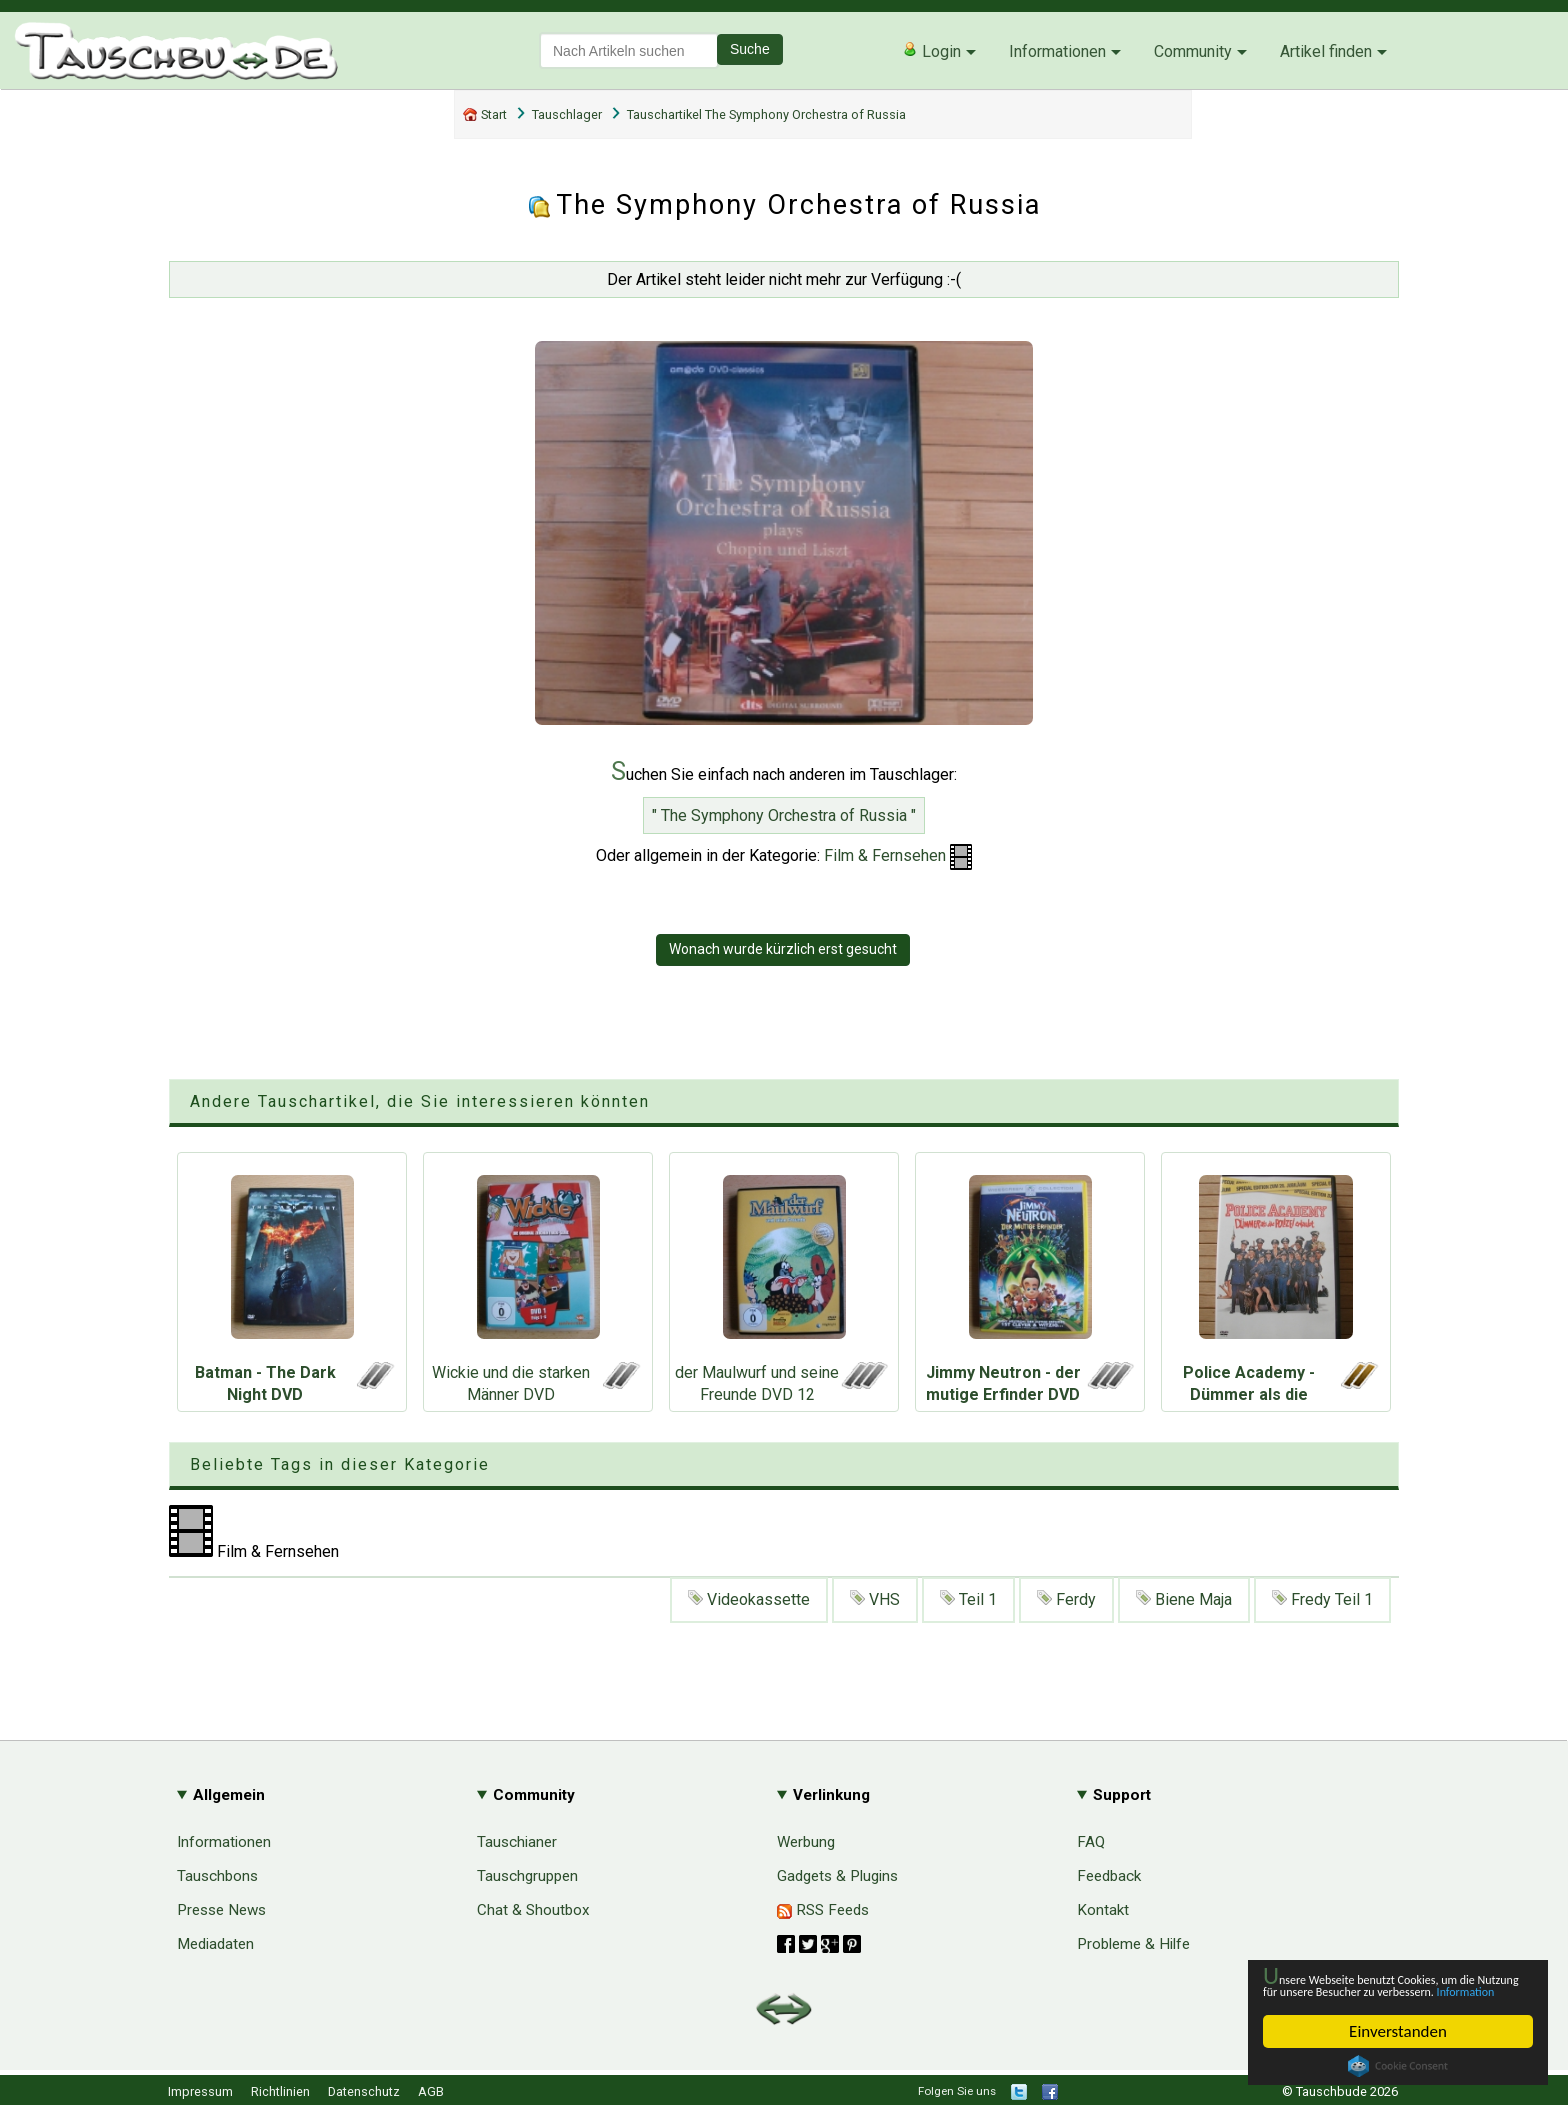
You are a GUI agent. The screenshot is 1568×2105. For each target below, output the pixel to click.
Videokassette (749, 1599)
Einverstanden (1398, 2031)
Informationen (1057, 51)
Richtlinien (280, 2091)
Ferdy (1066, 1599)
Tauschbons (217, 1876)
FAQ (1091, 1842)
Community (1193, 51)
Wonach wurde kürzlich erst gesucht (783, 949)
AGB (431, 2091)
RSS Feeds (823, 1910)
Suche (750, 49)
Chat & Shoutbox (533, 1910)
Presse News (221, 1910)
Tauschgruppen (527, 1876)
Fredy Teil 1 (1322, 1599)
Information (1388, 1989)
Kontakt (1103, 1910)
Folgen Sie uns (957, 2091)
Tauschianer (517, 1842)
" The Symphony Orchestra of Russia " (784, 815)
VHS (875, 1599)
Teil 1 (968, 1599)
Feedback (1109, 1876)
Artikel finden (1326, 51)
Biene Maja (1184, 1599)
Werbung (806, 1842)
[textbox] (629, 50)
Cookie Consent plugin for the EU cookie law (1398, 2066)
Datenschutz (364, 2091)
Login (931, 51)
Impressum (200, 2091)
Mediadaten (215, 1944)
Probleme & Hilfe (1133, 1944)
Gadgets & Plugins (837, 1876)
